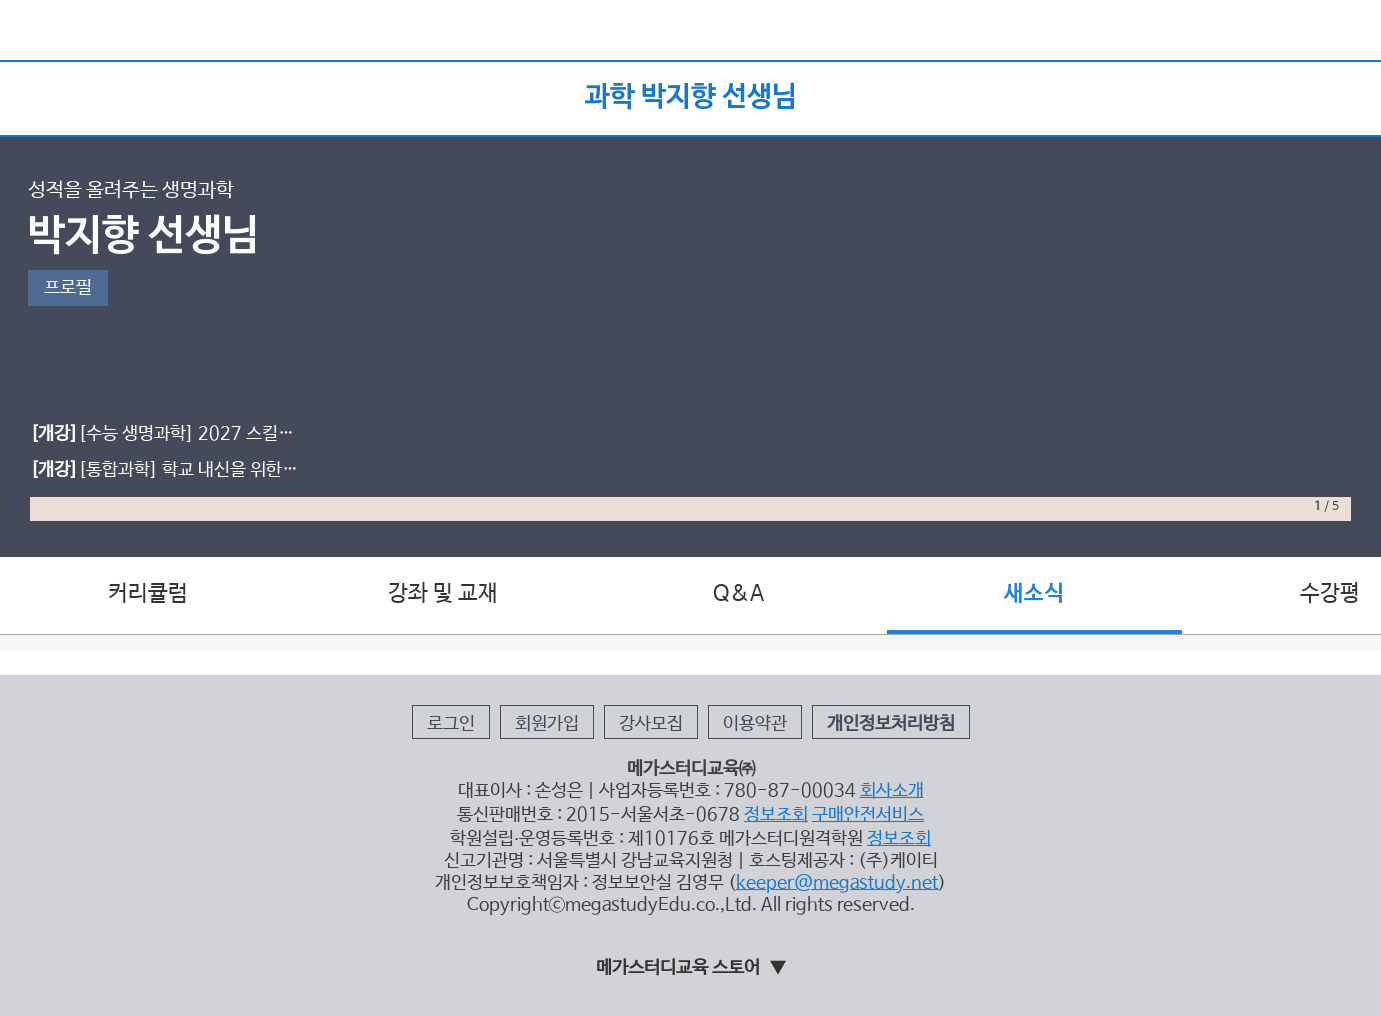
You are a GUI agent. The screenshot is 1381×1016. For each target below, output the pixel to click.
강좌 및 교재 (443, 594)
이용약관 (755, 724)
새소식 (1034, 594)
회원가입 (547, 724)
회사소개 (892, 791)
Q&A (738, 594)
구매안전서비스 (868, 815)
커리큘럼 (148, 594)
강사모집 (651, 724)
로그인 (451, 724)
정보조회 (776, 815)
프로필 (68, 288)
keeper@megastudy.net (837, 883)
